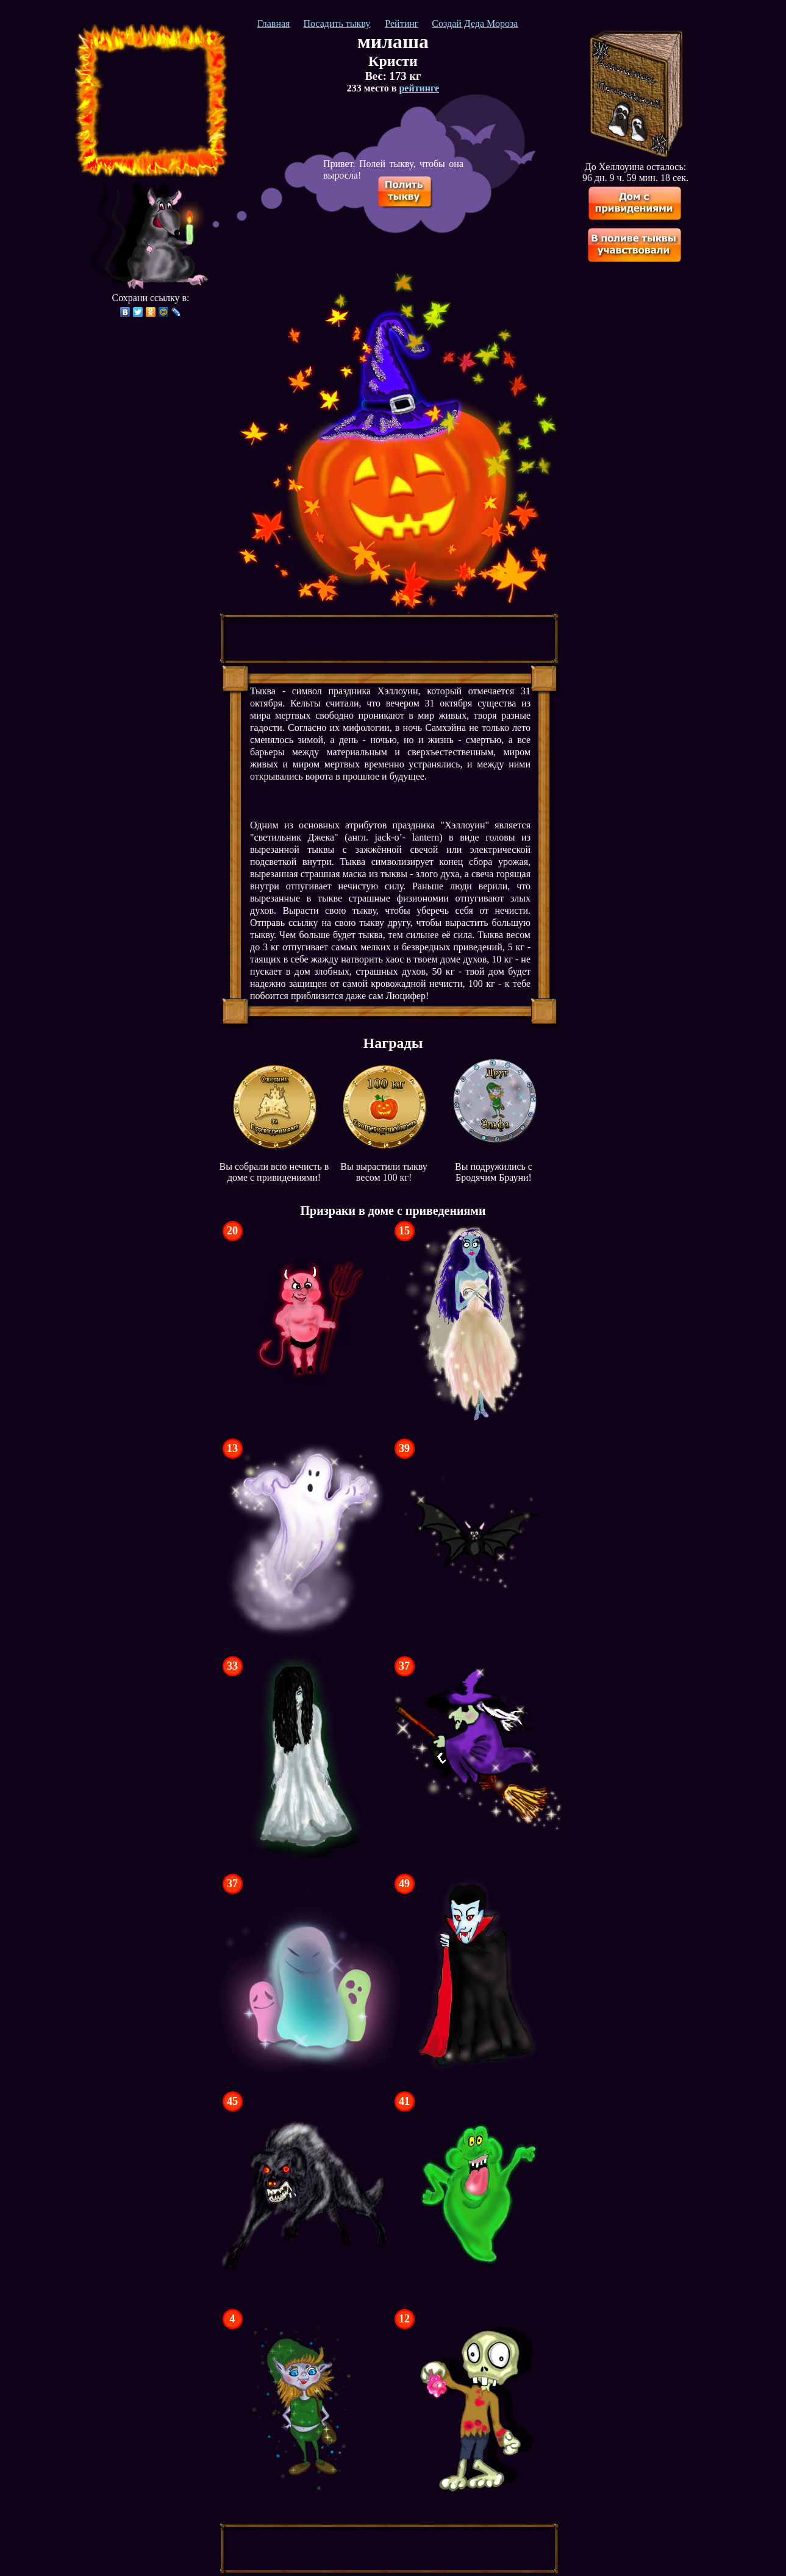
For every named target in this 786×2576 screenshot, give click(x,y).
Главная (273, 23)
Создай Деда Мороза (475, 23)
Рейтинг (401, 23)
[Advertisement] (151, 101)
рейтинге (419, 88)
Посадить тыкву (336, 23)
